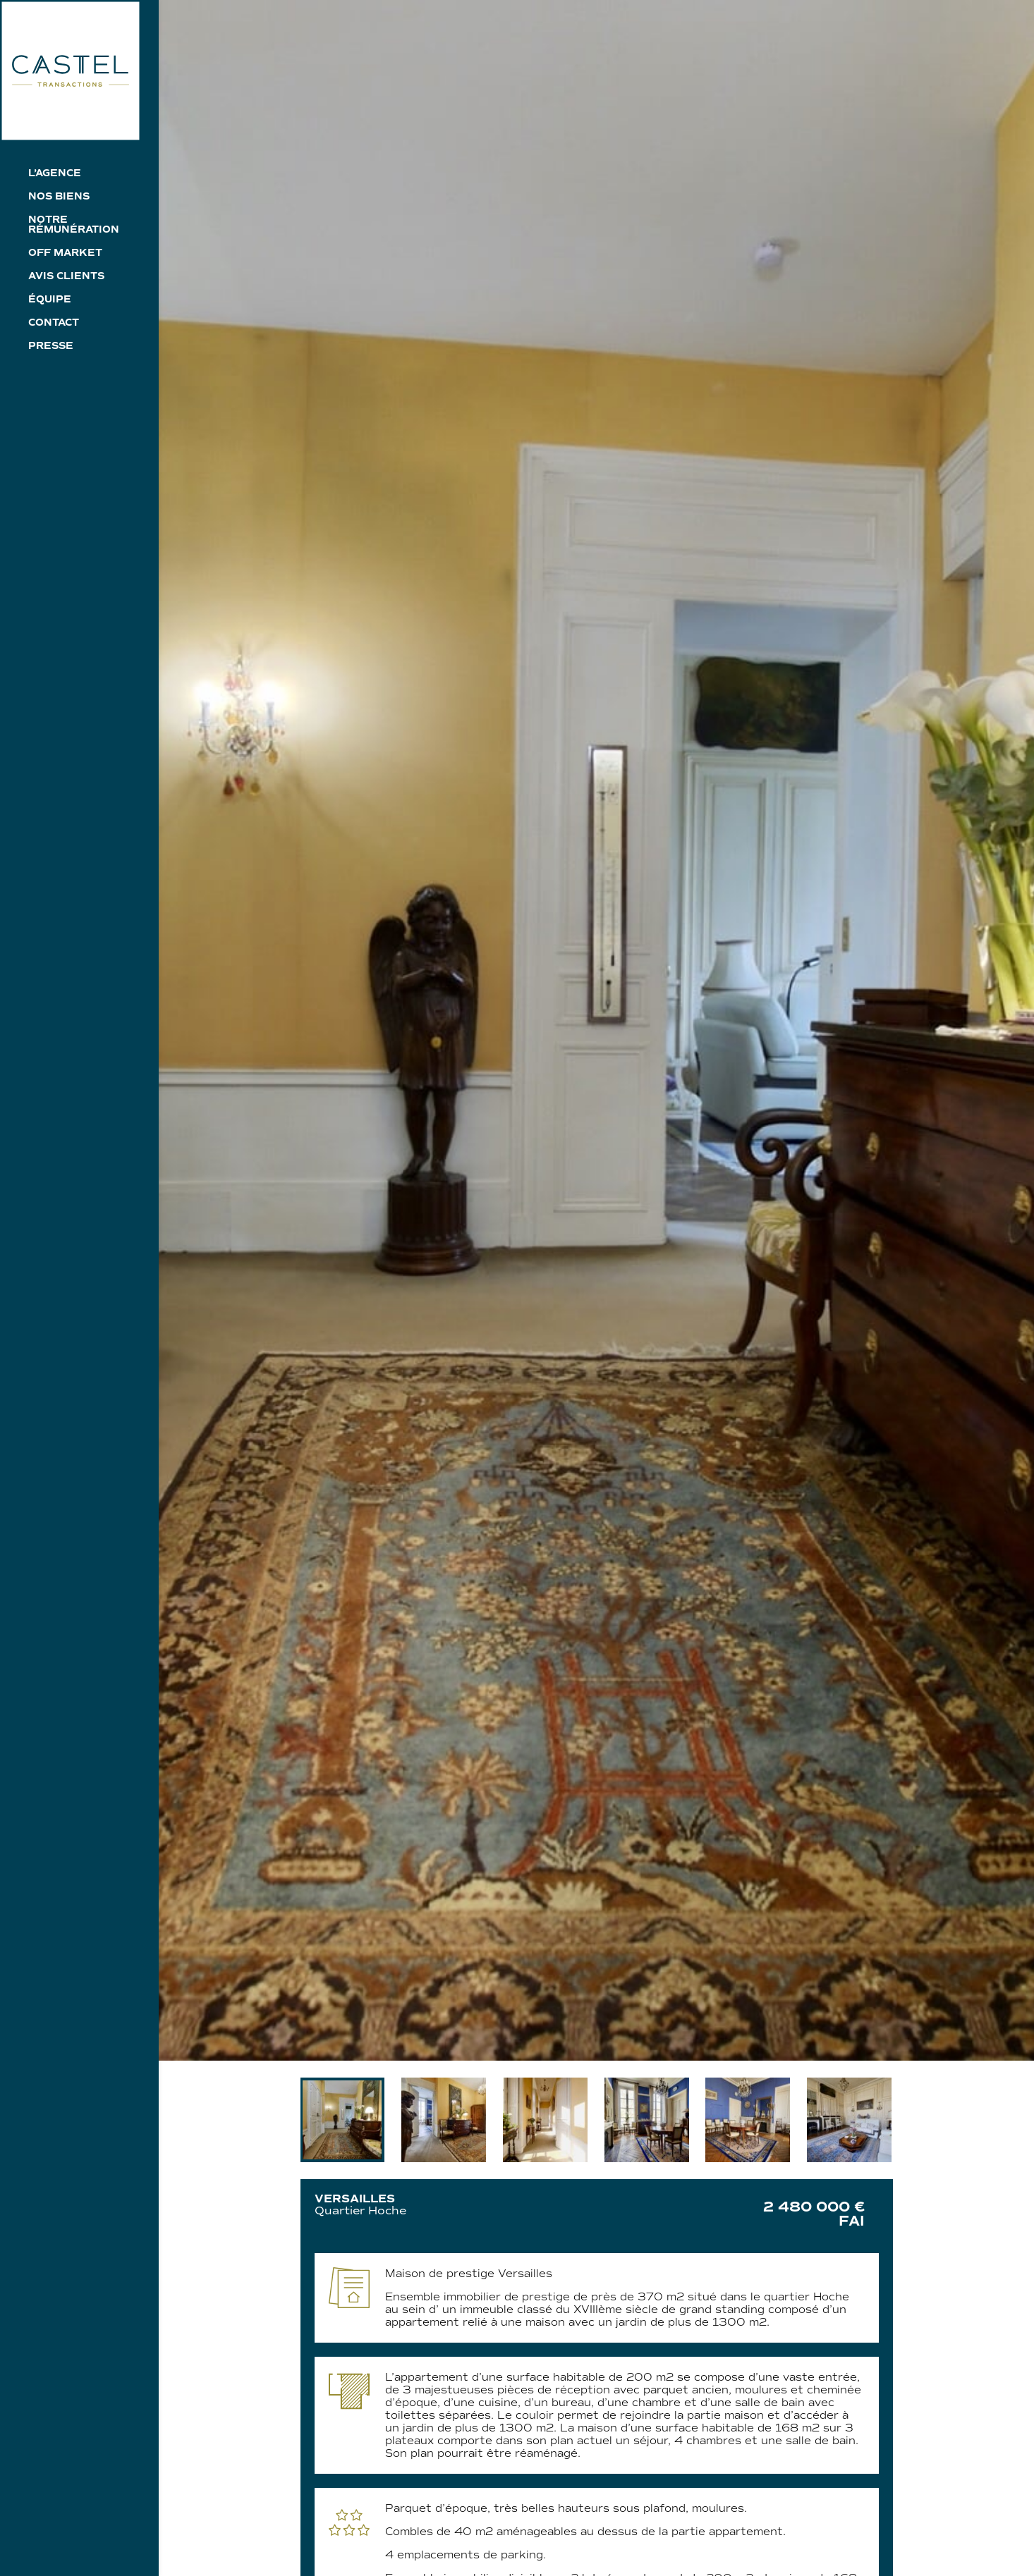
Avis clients (66, 276)
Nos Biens (59, 197)
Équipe (49, 300)
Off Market (65, 253)
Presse (50, 346)
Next (903, 2120)
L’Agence (54, 173)
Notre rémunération (73, 225)
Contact (53, 323)
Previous (290, 2120)
